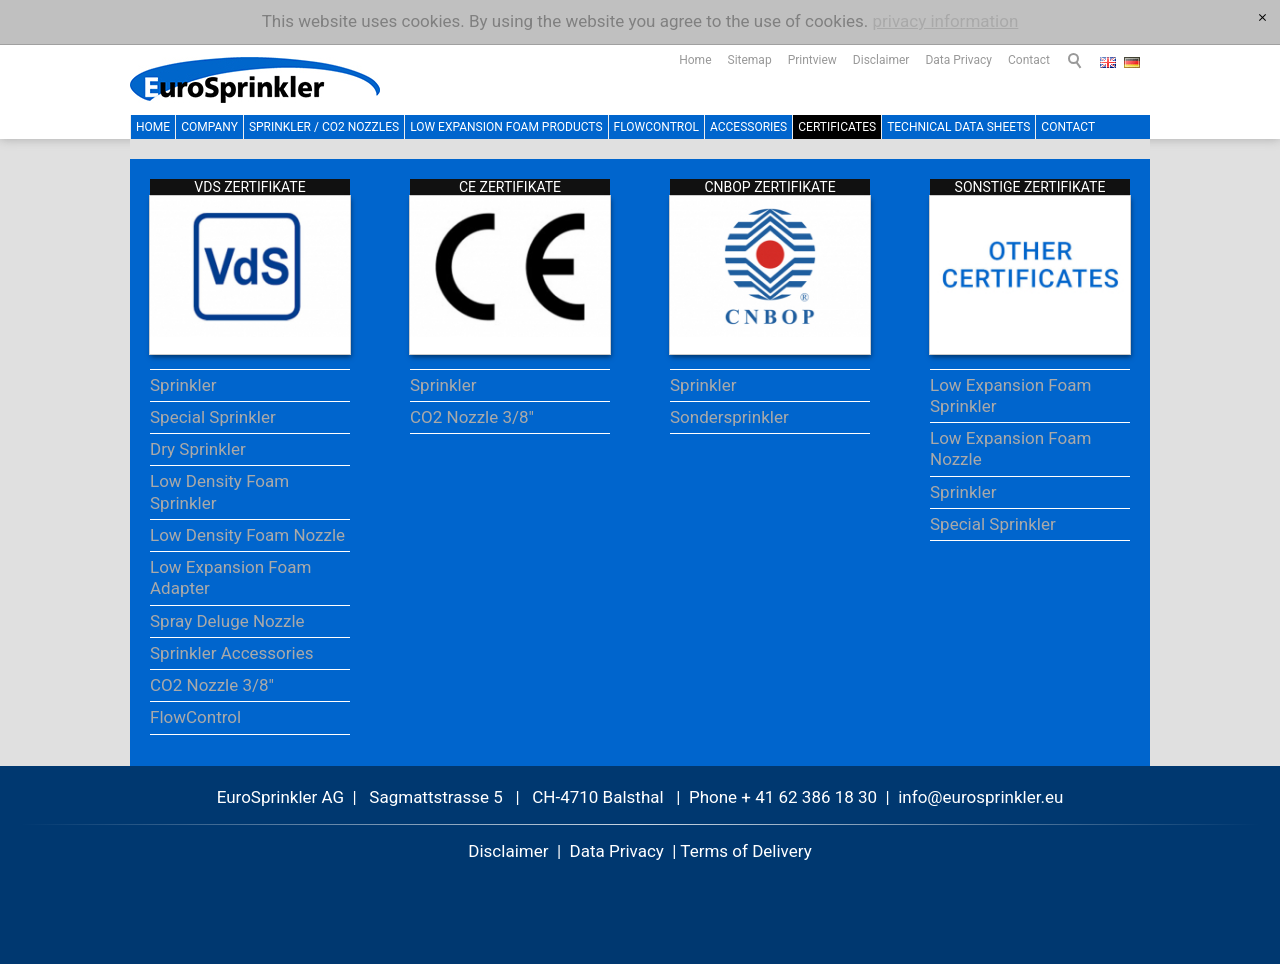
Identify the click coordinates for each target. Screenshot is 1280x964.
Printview (812, 60)
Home (695, 60)
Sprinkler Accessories (232, 653)
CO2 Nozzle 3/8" (212, 685)
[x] (1262, 18)
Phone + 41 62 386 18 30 (783, 797)
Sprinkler (183, 385)
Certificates (837, 127)
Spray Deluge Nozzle (227, 621)
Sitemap (750, 60)
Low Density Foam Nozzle (247, 535)
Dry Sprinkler (198, 449)
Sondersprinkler (729, 417)
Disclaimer (881, 60)
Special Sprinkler (213, 417)
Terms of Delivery (745, 851)
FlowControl (656, 127)
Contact (1029, 60)
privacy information (946, 21)
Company (209, 127)
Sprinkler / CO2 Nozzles (324, 127)
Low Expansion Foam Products (506, 127)
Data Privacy (958, 60)
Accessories (748, 127)
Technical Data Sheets (958, 127)
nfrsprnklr (980, 797)
